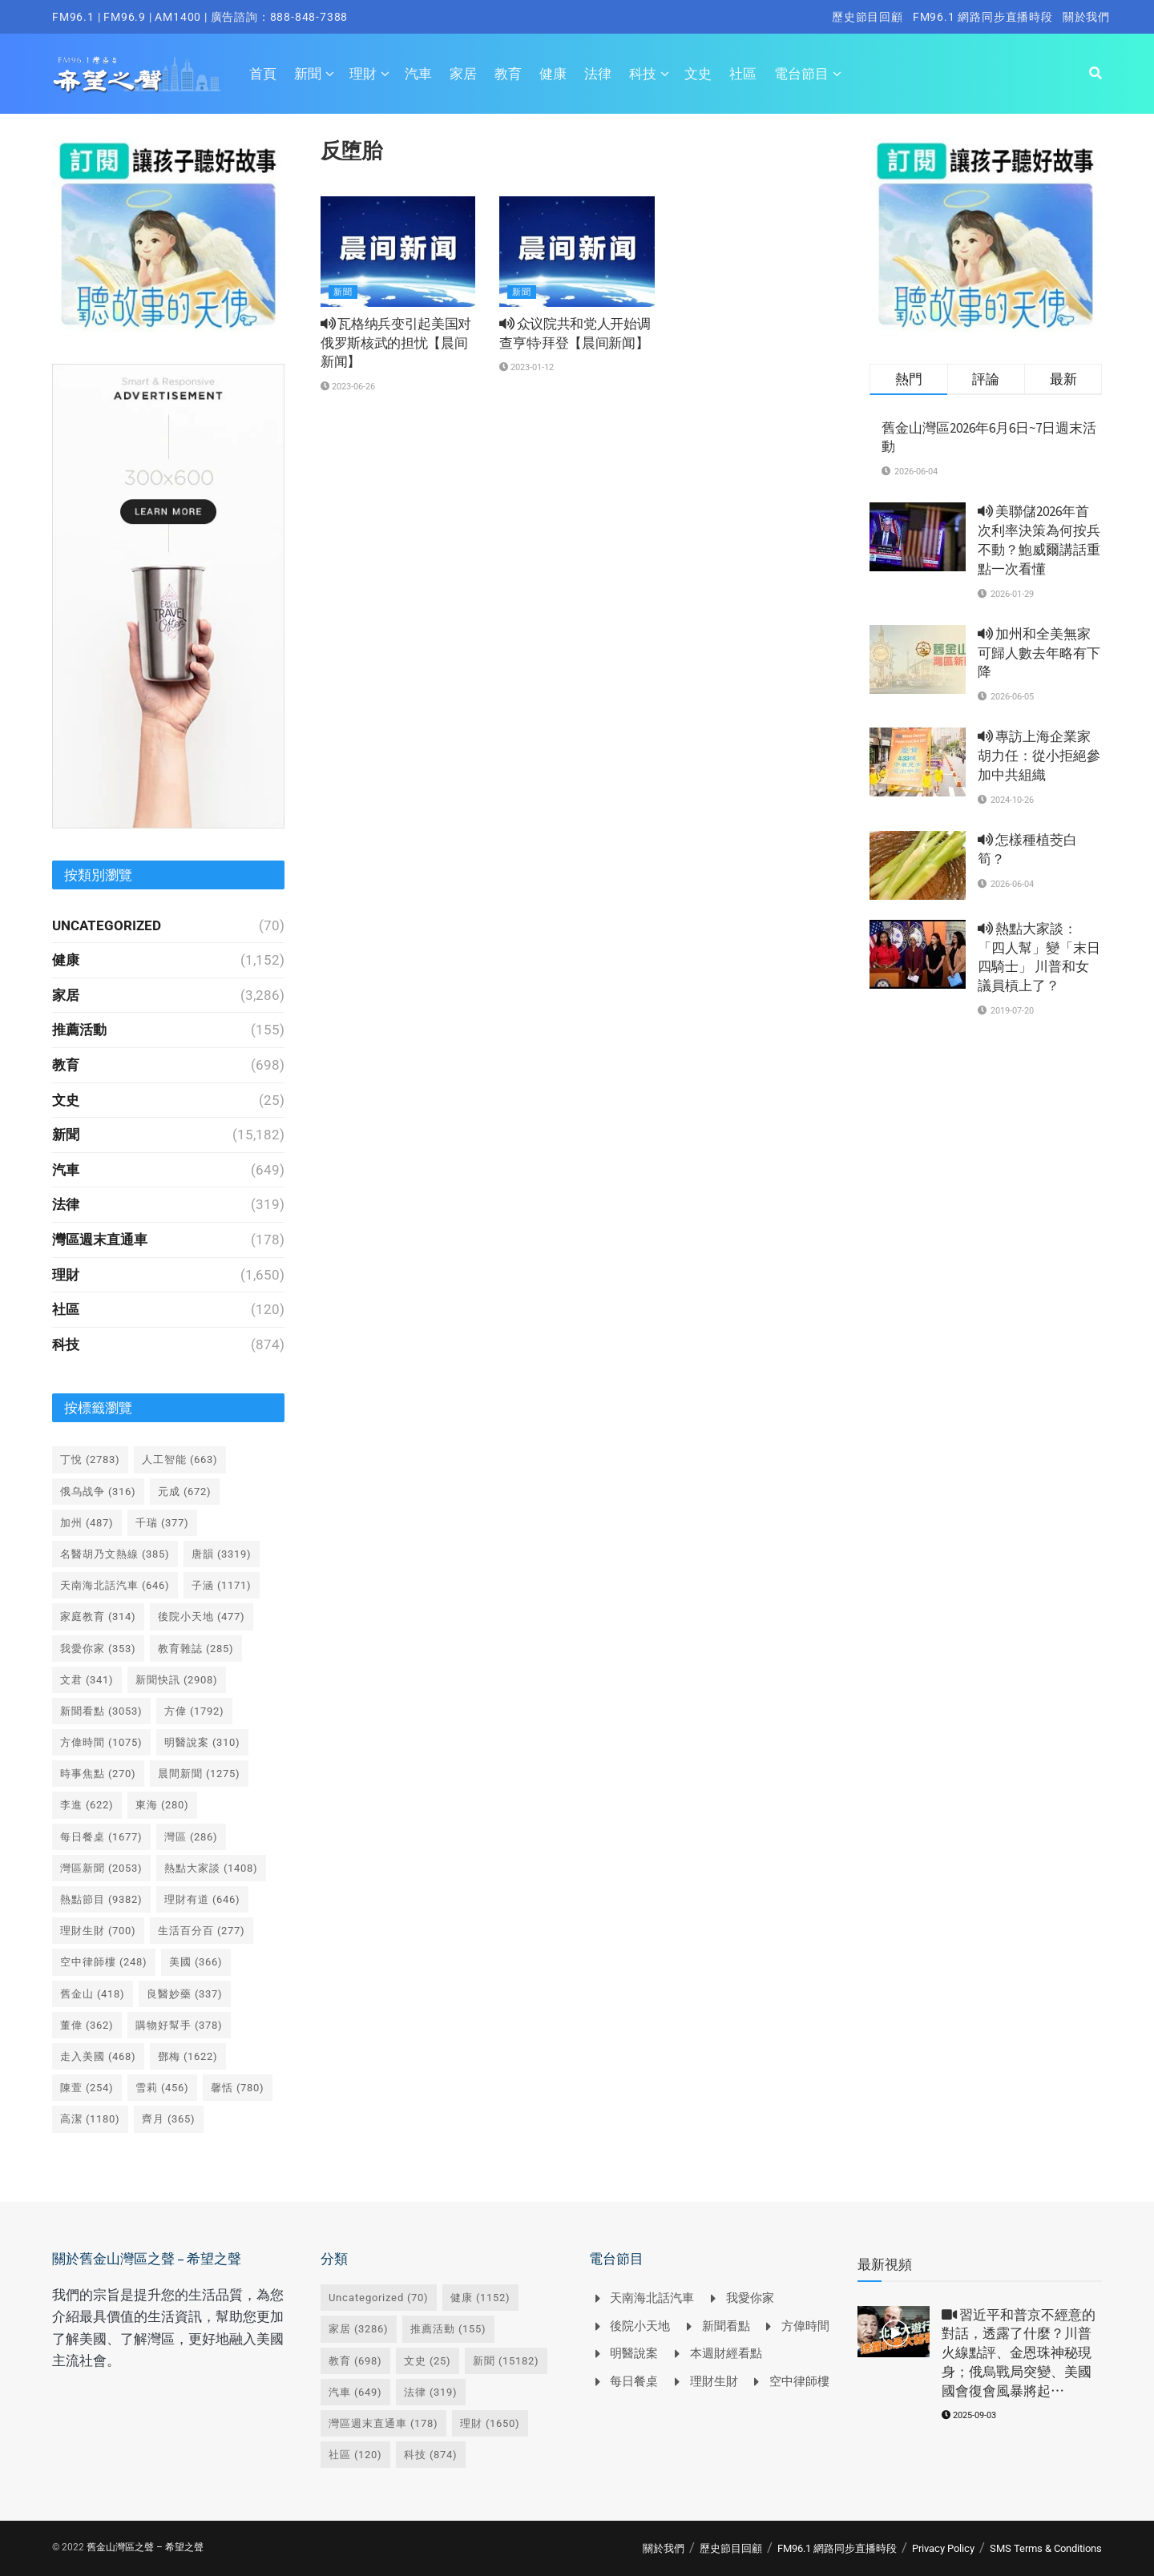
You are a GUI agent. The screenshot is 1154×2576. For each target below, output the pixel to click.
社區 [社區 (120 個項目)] (355, 2455)
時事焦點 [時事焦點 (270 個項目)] (98, 1774)
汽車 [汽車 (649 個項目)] (355, 2392)
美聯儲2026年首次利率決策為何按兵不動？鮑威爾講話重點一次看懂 (1039, 539)
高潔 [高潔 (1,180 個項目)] (90, 2119)
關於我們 (1086, 16)
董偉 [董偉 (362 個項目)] (87, 2025)
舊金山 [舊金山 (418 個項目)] (92, 1994)
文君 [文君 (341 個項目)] (87, 1680)
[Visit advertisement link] (168, 235)
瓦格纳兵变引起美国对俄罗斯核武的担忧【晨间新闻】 (396, 343)
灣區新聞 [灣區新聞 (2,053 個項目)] (101, 1868)
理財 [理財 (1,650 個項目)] (490, 2423)
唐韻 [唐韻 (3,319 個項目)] (222, 1554)
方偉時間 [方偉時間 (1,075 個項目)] (101, 1742)
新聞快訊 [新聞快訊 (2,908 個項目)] (176, 1680)
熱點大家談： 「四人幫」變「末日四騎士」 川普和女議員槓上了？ (1039, 957)
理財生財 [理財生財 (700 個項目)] (98, 1931)
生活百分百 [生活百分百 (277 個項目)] (201, 1931)
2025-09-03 (969, 2415)
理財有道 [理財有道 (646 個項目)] (202, 1899)
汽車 (418, 74)
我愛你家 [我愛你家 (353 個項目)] (98, 1649)
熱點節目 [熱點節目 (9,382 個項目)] (101, 1899)
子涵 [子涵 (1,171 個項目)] (222, 1585)
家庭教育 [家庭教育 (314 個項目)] (98, 1617)
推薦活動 (79, 1030)
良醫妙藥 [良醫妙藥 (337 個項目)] (185, 1994)
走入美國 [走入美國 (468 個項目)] (98, 2056)
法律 (597, 74)
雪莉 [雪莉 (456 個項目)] (162, 2088)
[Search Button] (1095, 74)
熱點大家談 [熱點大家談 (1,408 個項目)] (211, 1868)
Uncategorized (106, 925)
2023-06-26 (348, 386)
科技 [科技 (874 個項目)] (431, 2455)
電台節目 (801, 74)
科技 (642, 74)
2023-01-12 (526, 367)
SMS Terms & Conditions (1046, 2548)
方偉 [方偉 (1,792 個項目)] (194, 1711)
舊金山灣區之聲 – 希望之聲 (145, 2547)
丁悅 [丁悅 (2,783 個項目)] (90, 1459)
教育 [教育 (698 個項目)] (355, 2361)
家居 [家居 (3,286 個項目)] (359, 2329)
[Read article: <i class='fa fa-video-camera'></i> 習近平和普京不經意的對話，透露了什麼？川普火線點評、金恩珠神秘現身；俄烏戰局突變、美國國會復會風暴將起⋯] (893, 2331)
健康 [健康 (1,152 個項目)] (480, 2298)
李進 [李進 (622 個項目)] (87, 1805)
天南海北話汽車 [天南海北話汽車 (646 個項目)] (115, 1585)
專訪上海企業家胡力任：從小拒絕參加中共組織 (1039, 756)
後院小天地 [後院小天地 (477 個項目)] (201, 1617)
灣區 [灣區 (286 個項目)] (191, 1837)
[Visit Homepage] (136, 74)
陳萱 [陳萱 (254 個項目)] (87, 2088)
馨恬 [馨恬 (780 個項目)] (237, 2088)
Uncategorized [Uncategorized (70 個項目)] (379, 2298)
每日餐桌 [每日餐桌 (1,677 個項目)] (101, 1837)
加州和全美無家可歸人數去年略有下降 (1039, 653)
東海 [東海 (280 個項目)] (162, 1805)
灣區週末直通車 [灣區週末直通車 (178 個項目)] (383, 2423)
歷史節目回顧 (867, 16)
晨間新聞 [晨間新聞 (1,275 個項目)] (199, 1774)
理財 (363, 74)
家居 (463, 74)
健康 (553, 74)
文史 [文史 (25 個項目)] (427, 2361)
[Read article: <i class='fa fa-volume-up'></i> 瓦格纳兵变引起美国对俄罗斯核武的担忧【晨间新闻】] (398, 251)
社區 (743, 74)
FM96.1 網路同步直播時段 (983, 16)
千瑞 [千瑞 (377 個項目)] (162, 1523)
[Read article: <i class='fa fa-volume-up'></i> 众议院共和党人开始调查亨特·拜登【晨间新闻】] (576, 251)
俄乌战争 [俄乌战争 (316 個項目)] (98, 1492)
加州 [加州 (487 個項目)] (87, 1523)
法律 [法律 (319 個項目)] (431, 2392)
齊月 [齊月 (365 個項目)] (169, 2119)
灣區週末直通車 (99, 1240)
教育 (508, 74)
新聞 (307, 74)
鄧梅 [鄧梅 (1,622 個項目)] (188, 2056)
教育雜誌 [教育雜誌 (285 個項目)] (196, 1649)
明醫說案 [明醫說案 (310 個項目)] (202, 1742)
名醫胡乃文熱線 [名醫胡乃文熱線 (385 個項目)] (115, 1554)
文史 (698, 74)
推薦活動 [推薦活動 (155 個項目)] (448, 2329)
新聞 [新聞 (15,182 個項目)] (506, 2361)
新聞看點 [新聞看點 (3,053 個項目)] (101, 1711)
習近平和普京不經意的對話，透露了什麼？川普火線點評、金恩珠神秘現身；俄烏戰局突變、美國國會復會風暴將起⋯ (1018, 2353)
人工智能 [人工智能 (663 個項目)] (180, 1459)
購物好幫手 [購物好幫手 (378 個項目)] (179, 2025)
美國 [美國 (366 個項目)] (196, 1962)
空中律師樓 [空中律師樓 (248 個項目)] (103, 1962)
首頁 (262, 74)
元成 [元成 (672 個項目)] (185, 1492)
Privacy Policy (943, 2548)
